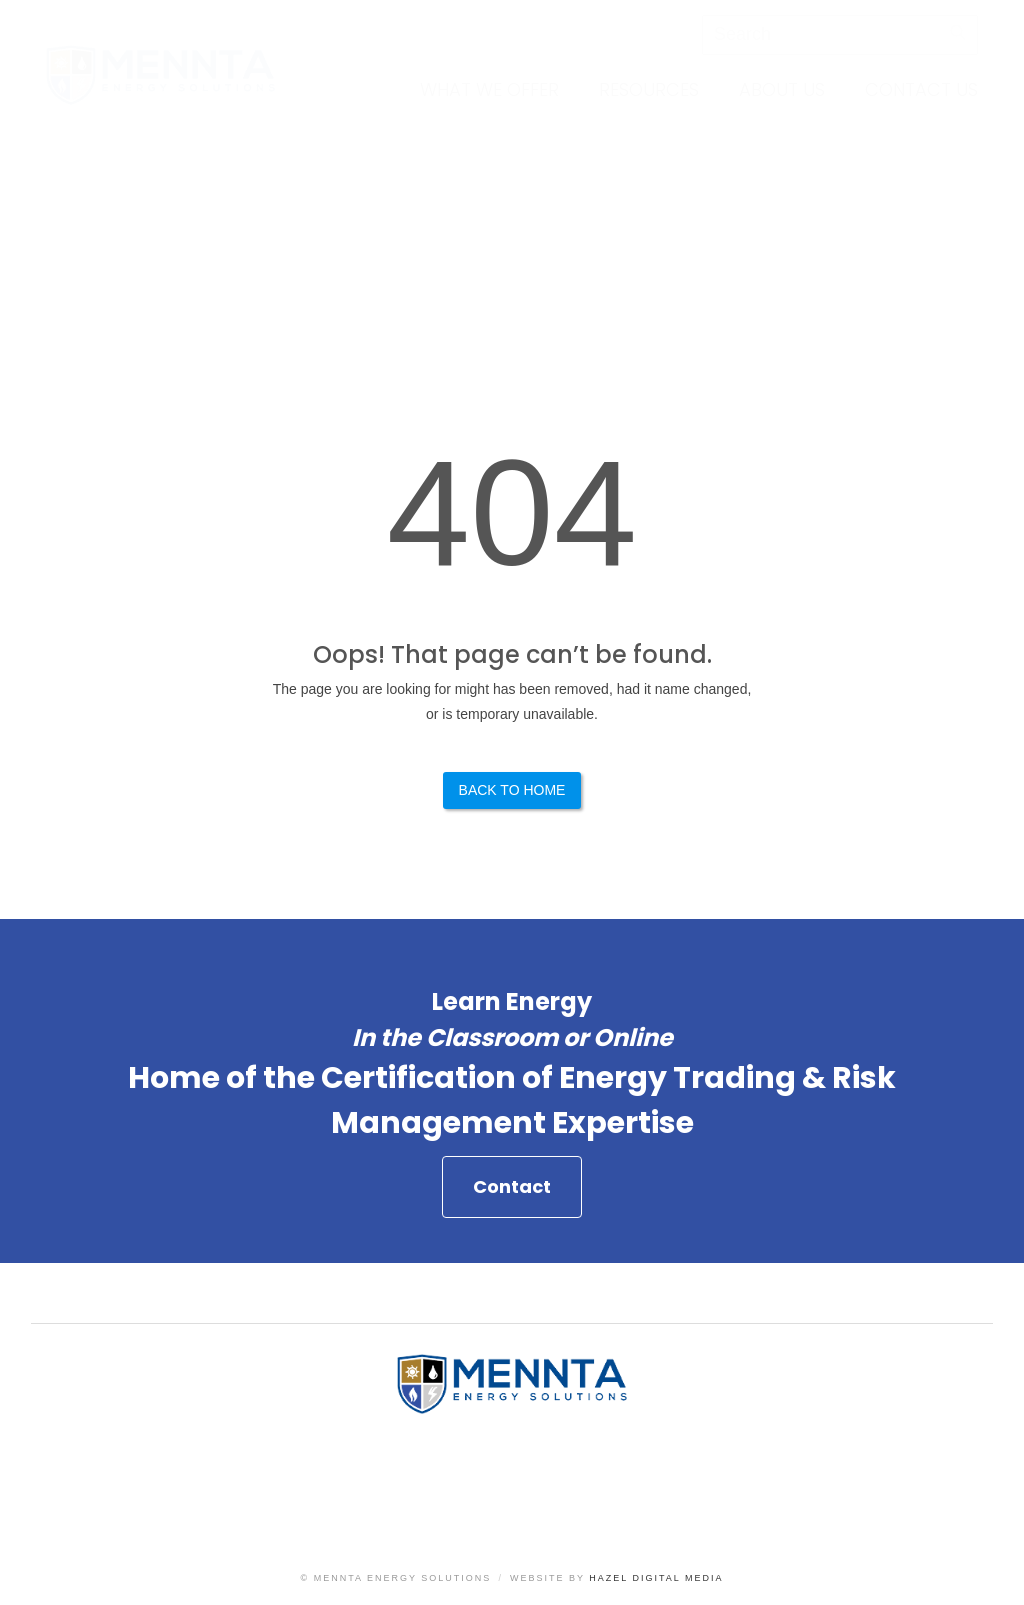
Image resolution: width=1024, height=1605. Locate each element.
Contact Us (921, 89)
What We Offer (489, 89)
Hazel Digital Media (656, 1578)
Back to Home (512, 790)
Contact (512, 1194)
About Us (782, 89)
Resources (649, 89)
